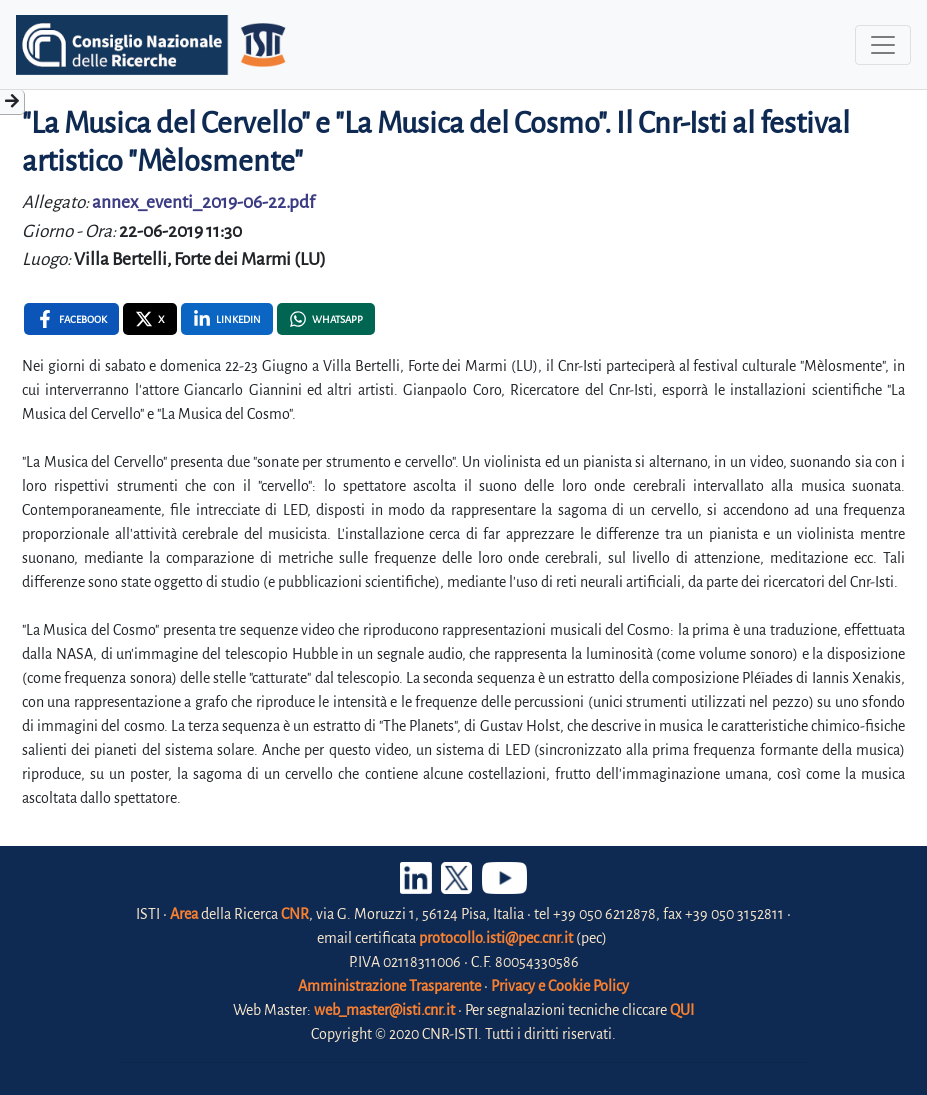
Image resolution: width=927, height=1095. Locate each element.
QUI (682, 1010)
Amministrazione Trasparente (389, 986)
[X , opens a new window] (150, 319)
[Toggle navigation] (883, 45)
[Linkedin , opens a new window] (227, 319)
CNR (295, 914)
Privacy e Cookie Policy (560, 986)
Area (184, 914)
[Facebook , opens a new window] (71, 319)
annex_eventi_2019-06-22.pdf (203, 202)
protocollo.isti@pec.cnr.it (496, 938)
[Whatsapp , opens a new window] (326, 319)
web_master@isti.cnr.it (384, 1010)
